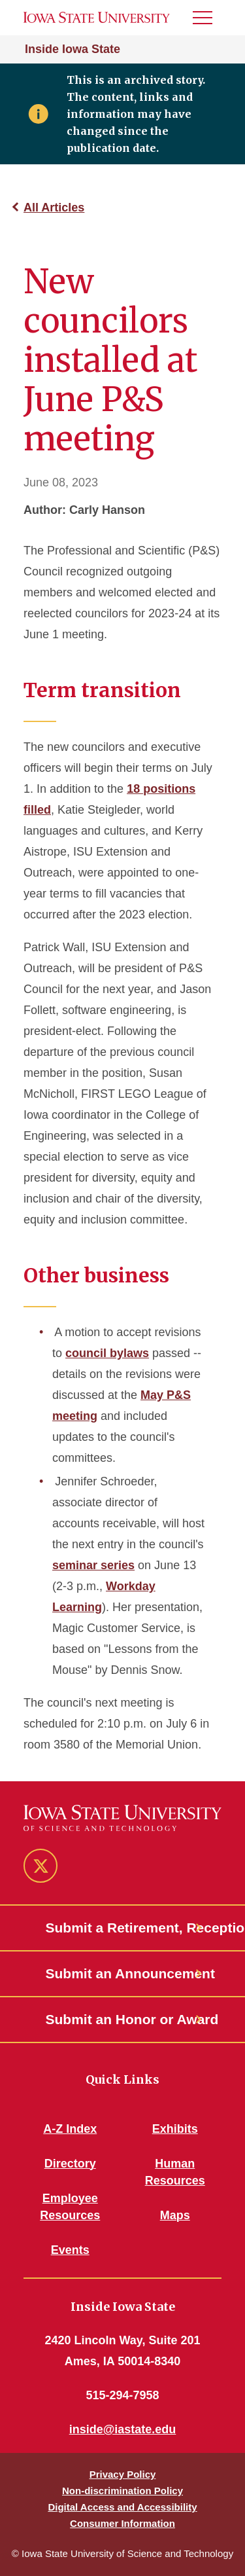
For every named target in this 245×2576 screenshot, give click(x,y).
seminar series (93, 1565)
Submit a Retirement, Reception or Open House (123, 1927)
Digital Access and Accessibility (122, 2507)
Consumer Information (122, 2523)
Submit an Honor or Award (123, 2019)
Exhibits (175, 2128)
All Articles (54, 207)
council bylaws (107, 1353)
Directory (70, 2163)
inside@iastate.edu (122, 2429)
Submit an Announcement (123, 1973)
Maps (175, 2215)
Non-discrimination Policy (122, 2490)
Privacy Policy (123, 2474)
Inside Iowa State (72, 49)
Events (70, 2250)
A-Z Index (70, 2128)
